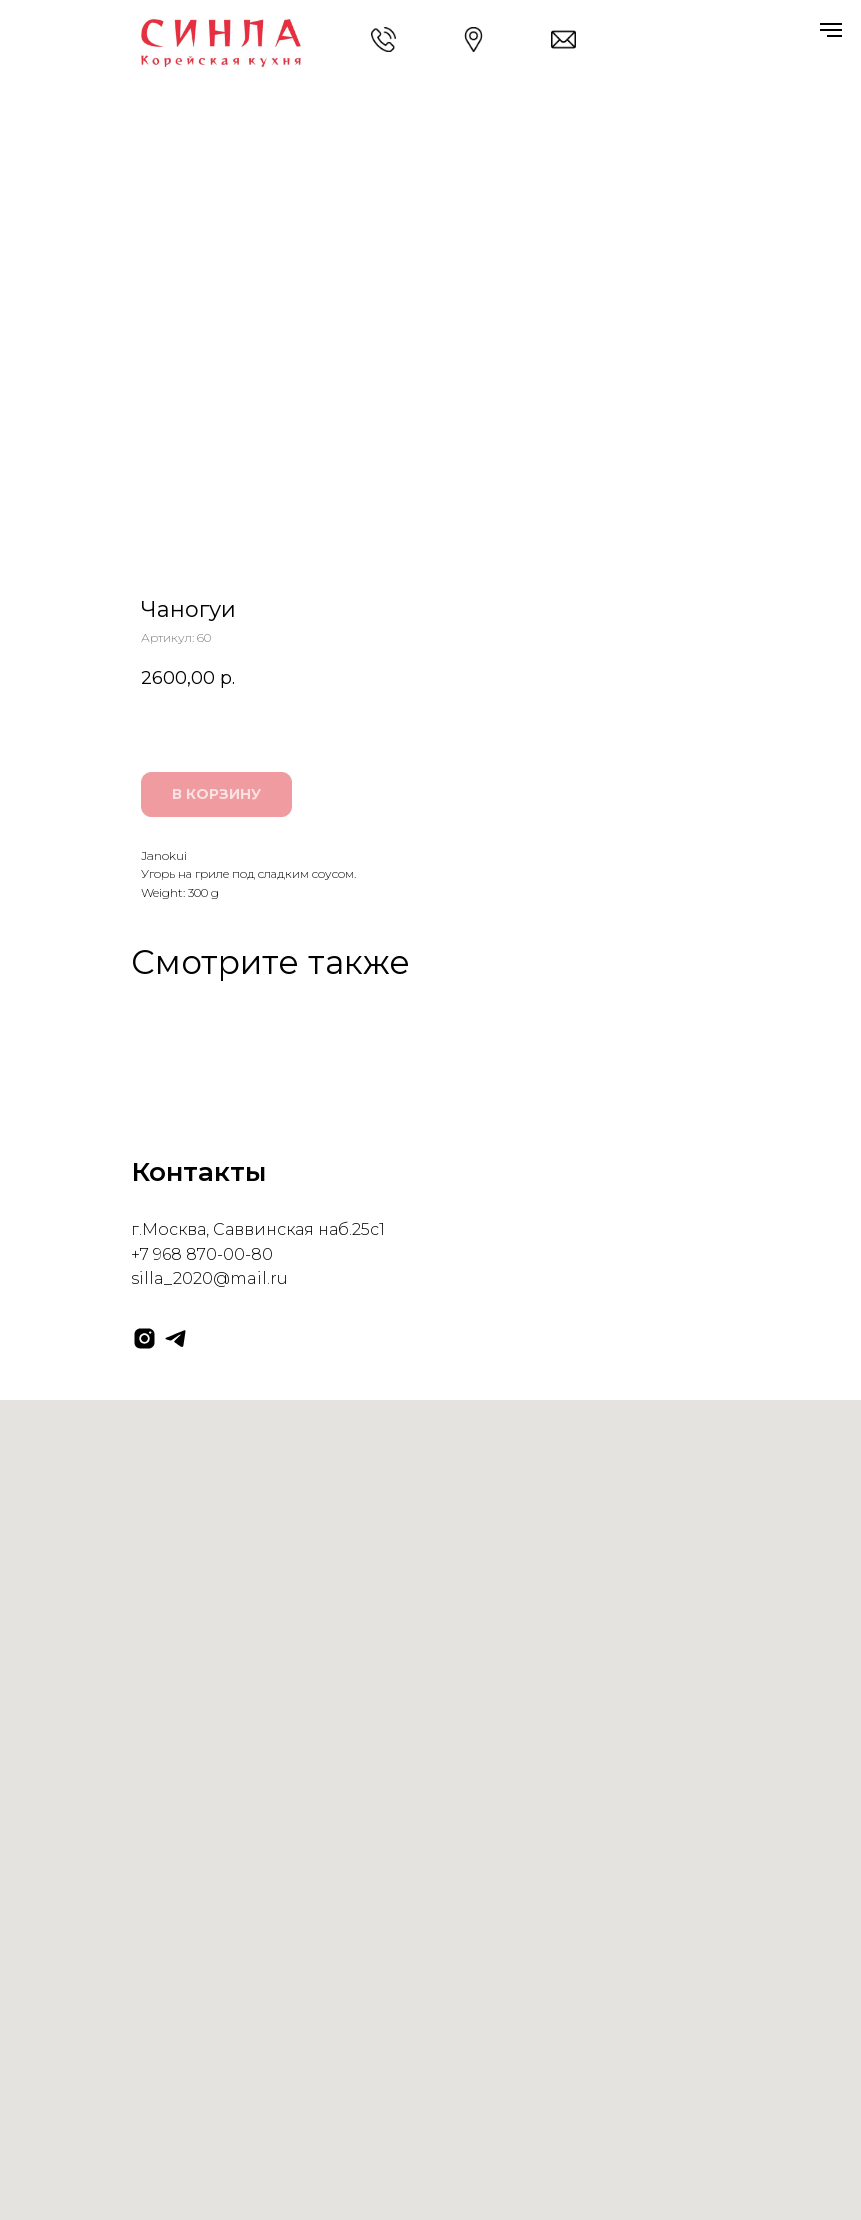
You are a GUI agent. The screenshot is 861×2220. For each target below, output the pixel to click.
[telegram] (175, 1338)
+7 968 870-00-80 (202, 1254)
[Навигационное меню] (831, 30)
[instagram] (144, 1338)
